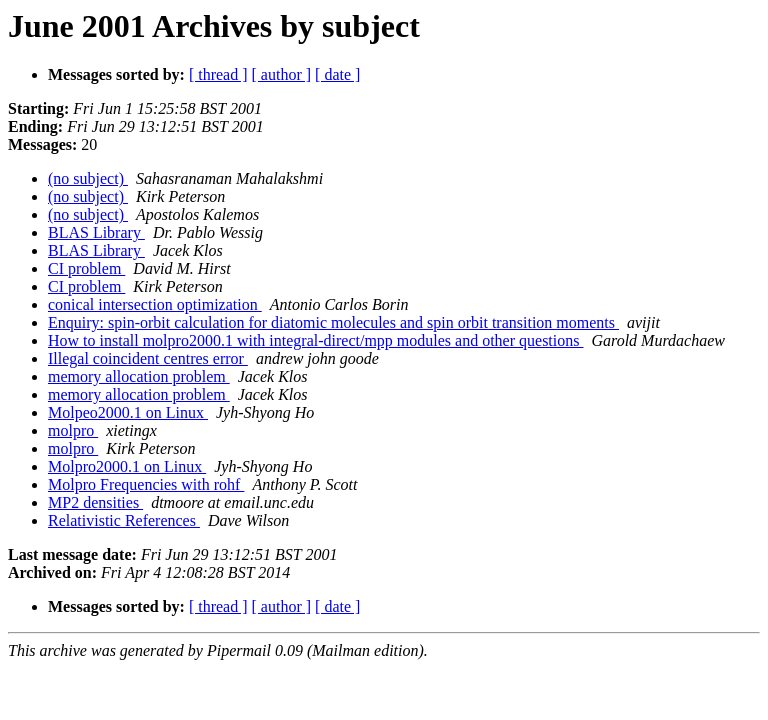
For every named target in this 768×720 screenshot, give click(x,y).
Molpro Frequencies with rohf (146, 484)
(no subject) (88, 178)
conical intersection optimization (155, 304)
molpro (73, 430)
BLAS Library (96, 232)
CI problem (86, 268)
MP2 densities (95, 502)
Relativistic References (124, 520)
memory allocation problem (139, 376)
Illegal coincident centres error (148, 358)
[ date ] (337, 74)
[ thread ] (218, 74)
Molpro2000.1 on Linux (127, 466)
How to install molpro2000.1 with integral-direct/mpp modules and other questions (315, 340)
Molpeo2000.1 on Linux (128, 412)
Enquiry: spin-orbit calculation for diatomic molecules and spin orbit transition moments (333, 322)
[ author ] (282, 74)
